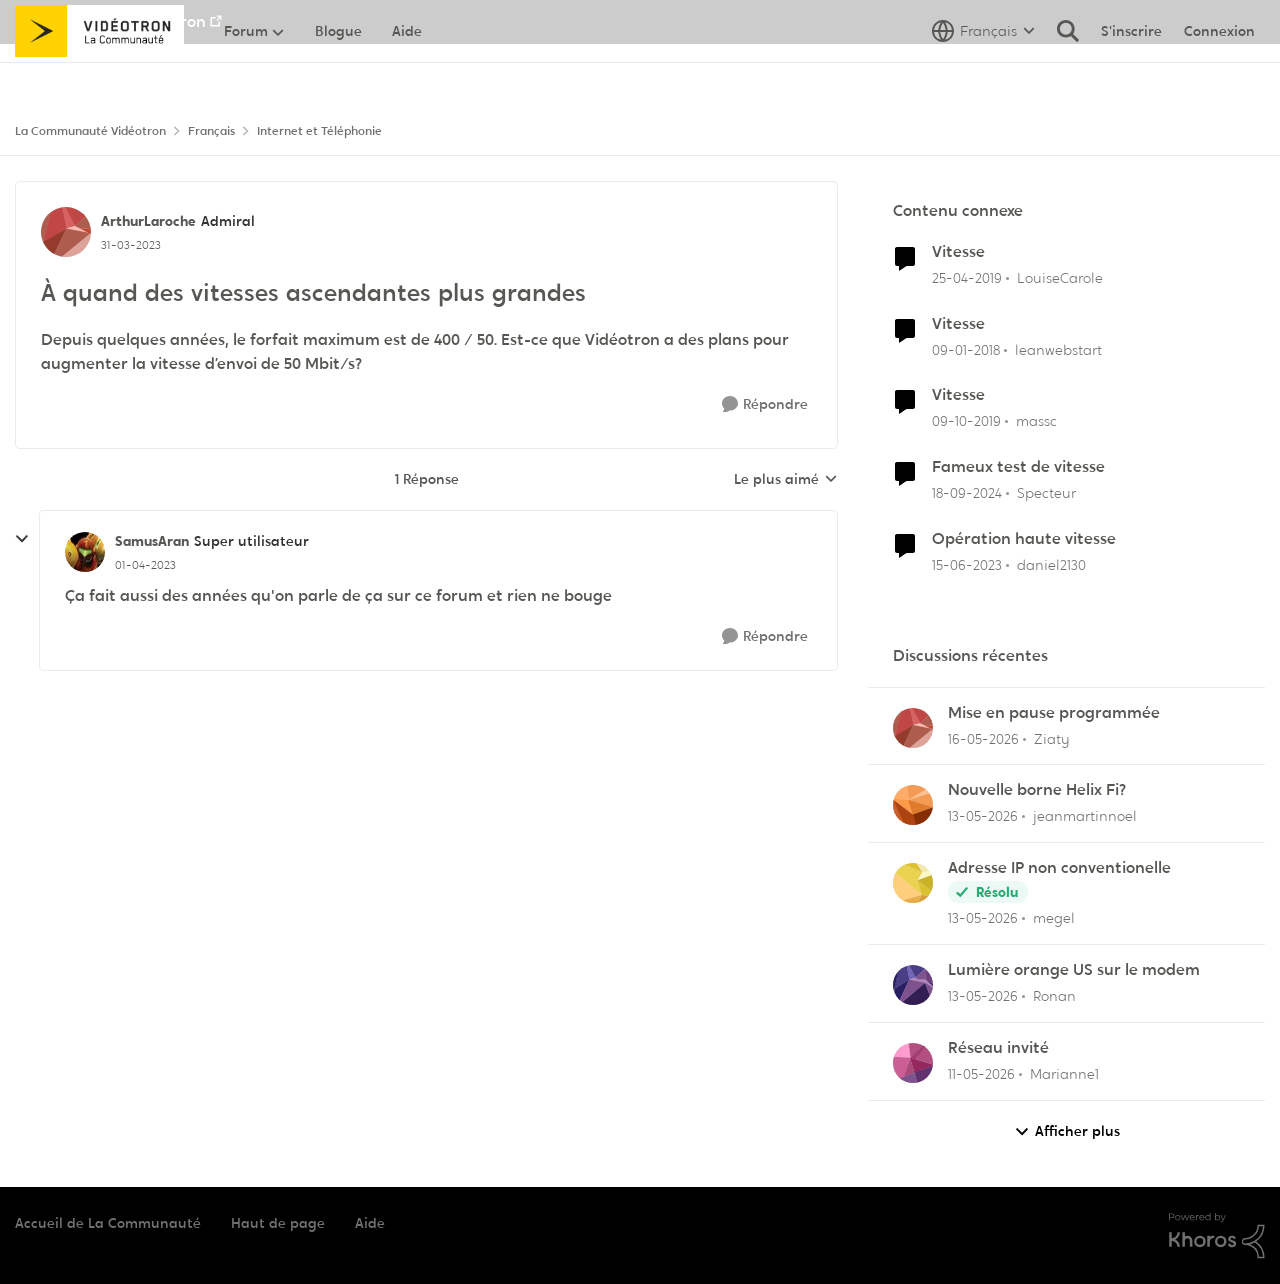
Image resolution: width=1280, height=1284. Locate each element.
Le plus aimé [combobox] (786, 480)
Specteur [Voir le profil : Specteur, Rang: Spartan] (1046, 493)
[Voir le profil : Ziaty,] (913, 728)
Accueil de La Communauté (108, 1223)
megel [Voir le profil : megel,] (1054, 918)
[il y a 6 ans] (966, 421)
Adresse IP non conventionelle (1059, 868)
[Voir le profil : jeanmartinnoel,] (913, 805)
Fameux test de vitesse (1018, 467)
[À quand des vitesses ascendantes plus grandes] (145, 565)
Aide (370, 1223)
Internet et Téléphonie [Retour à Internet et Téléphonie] (319, 131)
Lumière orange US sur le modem (1074, 970)
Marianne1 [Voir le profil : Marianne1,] (1064, 1074)
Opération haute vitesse (1024, 539)
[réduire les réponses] (22, 539)
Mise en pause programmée (1054, 713)
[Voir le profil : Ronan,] (913, 985)
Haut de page (278, 1223)
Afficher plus (1067, 1131)
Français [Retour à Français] (211, 131)
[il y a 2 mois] (983, 738)
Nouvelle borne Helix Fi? (1037, 790)
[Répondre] (765, 404)
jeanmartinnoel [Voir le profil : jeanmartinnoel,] (1085, 816)
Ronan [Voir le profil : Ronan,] (1054, 996)
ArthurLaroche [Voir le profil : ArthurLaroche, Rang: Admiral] (148, 221)
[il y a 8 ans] (966, 349)
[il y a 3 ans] (967, 565)
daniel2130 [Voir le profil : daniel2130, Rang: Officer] (1051, 565)
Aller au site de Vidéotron (110, 21)
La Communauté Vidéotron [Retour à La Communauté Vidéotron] (90, 131)
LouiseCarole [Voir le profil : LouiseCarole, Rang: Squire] (1060, 278)
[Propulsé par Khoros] (1217, 1236)
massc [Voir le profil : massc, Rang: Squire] (1036, 421)
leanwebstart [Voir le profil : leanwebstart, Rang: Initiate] (1058, 349)
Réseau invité (998, 1048)
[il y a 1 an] (967, 493)
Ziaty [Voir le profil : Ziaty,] (1052, 738)
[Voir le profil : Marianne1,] (913, 1063)
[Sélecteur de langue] (983, 75)
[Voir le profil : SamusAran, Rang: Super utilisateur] (85, 552)
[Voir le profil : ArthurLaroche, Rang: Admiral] (66, 232)
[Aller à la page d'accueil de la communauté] (99, 75)
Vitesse (958, 252)
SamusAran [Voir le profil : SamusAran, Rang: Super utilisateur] (152, 541)
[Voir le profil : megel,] (913, 883)
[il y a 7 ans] (967, 278)
